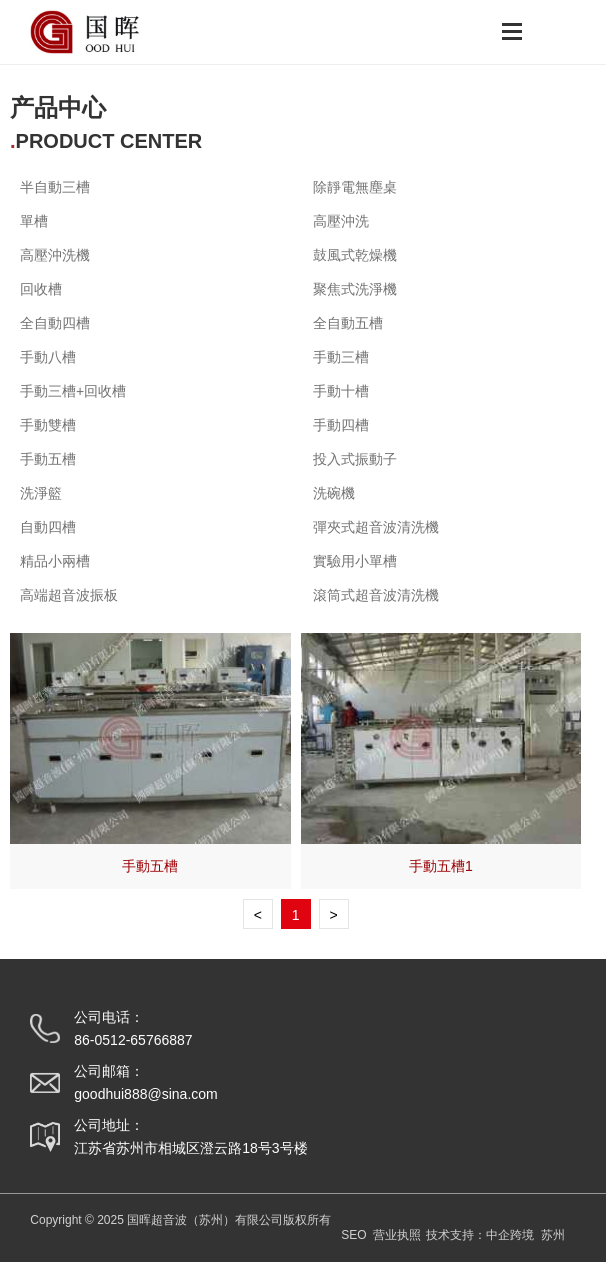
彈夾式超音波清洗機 (376, 527)
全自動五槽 (348, 323)
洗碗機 (334, 493)
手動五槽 (150, 866)
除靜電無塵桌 (355, 187)
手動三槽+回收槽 (73, 391)
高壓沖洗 (341, 221)
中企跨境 (510, 1235)
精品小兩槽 (55, 561)
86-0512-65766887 (133, 1040)
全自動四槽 (55, 323)
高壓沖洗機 (55, 255)
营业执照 (397, 1235)
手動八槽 (48, 357)
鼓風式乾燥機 (355, 255)
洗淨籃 (41, 493)
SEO (353, 1235)
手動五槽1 (441, 866)
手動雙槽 (48, 425)
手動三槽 (341, 357)
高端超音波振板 (69, 595)
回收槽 (41, 289)
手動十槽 (341, 391)
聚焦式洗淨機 (355, 289)
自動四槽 (48, 527)
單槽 (34, 221)
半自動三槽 (55, 187)
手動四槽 (341, 425)
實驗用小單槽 (355, 561)
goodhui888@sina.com (145, 1094)
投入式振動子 (355, 459)
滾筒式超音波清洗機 (376, 595)
